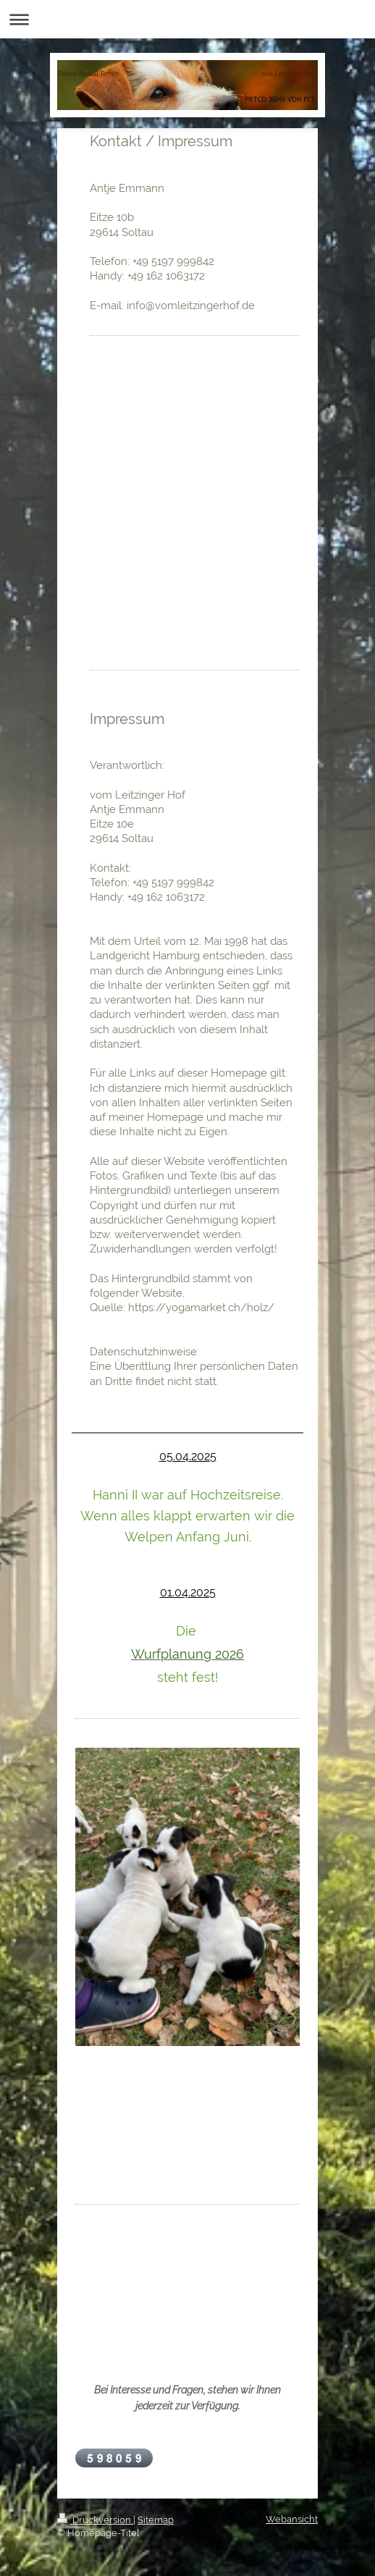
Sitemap (156, 2519)
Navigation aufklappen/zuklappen (187, 19)
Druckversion (95, 2519)
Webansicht (292, 2519)
